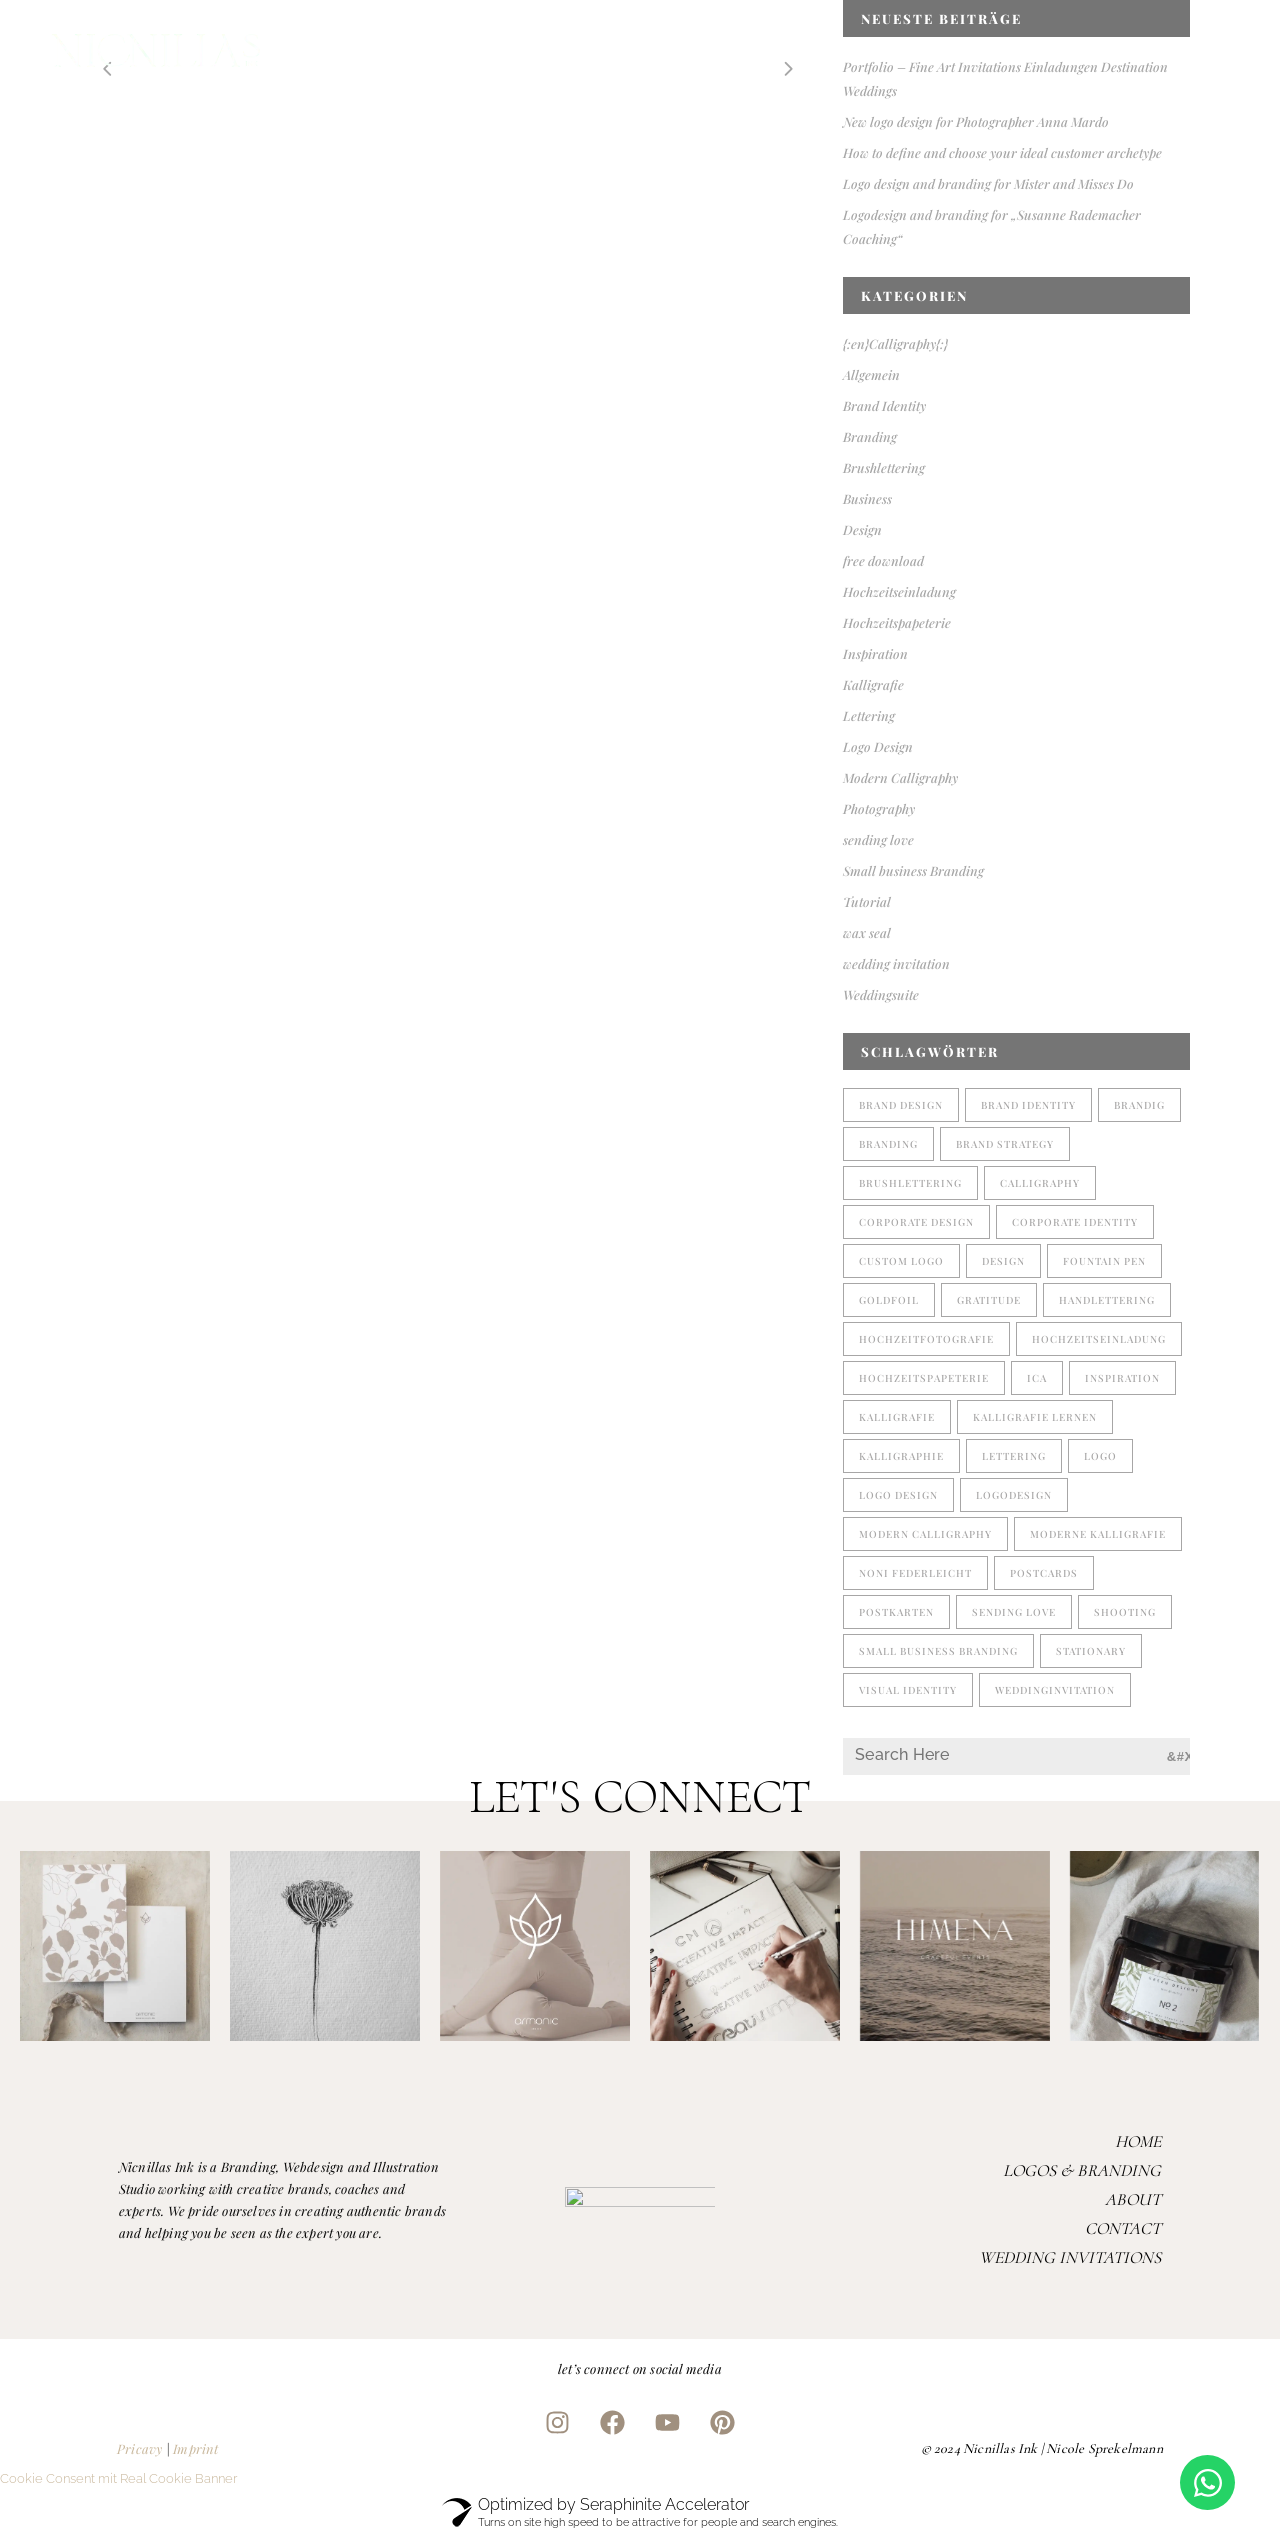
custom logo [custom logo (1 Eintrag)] (901, 1261)
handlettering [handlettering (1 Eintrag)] (1107, 1300)
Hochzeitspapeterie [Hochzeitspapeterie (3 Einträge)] (924, 1378)
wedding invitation (896, 963)
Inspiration (875, 653)
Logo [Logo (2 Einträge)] (1100, 1456)
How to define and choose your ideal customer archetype (1002, 152)
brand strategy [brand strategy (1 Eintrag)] (1005, 1144)
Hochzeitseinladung (899, 591)
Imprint (195, 2448)
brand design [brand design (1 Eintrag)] (901, 1105)
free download (883, 560)
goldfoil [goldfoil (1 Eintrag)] (889, 1300)
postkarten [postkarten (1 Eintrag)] (896, 1612)
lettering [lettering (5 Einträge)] (1014, 1456)
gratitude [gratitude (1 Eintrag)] (989, 1300)
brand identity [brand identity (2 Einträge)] (1028, 1105)
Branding (870, 436)
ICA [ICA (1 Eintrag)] (1037, 1378)
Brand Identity (884, 405)
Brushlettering (884, 467)
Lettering (869, 715)
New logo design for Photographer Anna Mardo (976, 121)
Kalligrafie (873, 684)
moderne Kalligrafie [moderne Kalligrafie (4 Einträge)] (1098, 1534)
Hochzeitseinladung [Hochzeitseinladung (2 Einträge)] (1099, 1339)
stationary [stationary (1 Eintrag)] (1091, 1651)
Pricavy (139, 2448)
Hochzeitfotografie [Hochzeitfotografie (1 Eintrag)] (926, 1339)
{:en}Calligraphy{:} (895, 343)
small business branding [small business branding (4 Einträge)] (938, 1651)
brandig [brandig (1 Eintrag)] (1139, 1105)
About (1133, 2199)
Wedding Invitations (1070, 2257)
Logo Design (878, 746)
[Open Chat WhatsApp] (1207, 2482)
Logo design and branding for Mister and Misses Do (988, 183)
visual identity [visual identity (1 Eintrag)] (908, 1690)
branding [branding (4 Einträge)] (888, 1144)
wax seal (867, 932)
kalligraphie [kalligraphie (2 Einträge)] (901, 1456)
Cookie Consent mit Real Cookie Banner (118, 2478)
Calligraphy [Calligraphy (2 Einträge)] (1040, 1183)
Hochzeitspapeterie (897, 622)
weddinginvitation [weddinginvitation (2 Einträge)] (1055, 1690)
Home (1138, 2141)
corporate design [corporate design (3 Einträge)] (916, 1222)
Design (862, 529)
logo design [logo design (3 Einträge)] (898, 1495)
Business (867, 498)
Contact (1123, 2228)
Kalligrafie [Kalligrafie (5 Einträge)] (897, 1417)
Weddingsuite (881, 994)
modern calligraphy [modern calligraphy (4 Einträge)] (925, 1534)
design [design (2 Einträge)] (1003, 1261)
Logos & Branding (1082, 2170)
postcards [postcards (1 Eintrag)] (1044, 1573)
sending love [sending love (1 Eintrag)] (1014, 1612)
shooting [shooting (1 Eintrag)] (1125, 1612)
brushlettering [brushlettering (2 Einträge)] (910, 1183)
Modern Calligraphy (900, 777)
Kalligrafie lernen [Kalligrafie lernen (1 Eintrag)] (1035, 1417)
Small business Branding (913, 870)
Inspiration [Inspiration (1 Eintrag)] (1122, 1378)
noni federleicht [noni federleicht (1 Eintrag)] (915, 1573)
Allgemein (871, 374)
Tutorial (867, 901)
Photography (879, 808)
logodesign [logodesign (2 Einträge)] (1014, 1495)
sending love (878, 839)
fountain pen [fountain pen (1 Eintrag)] (1104, 1261)
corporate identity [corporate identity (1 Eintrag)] (1075, 1222)
